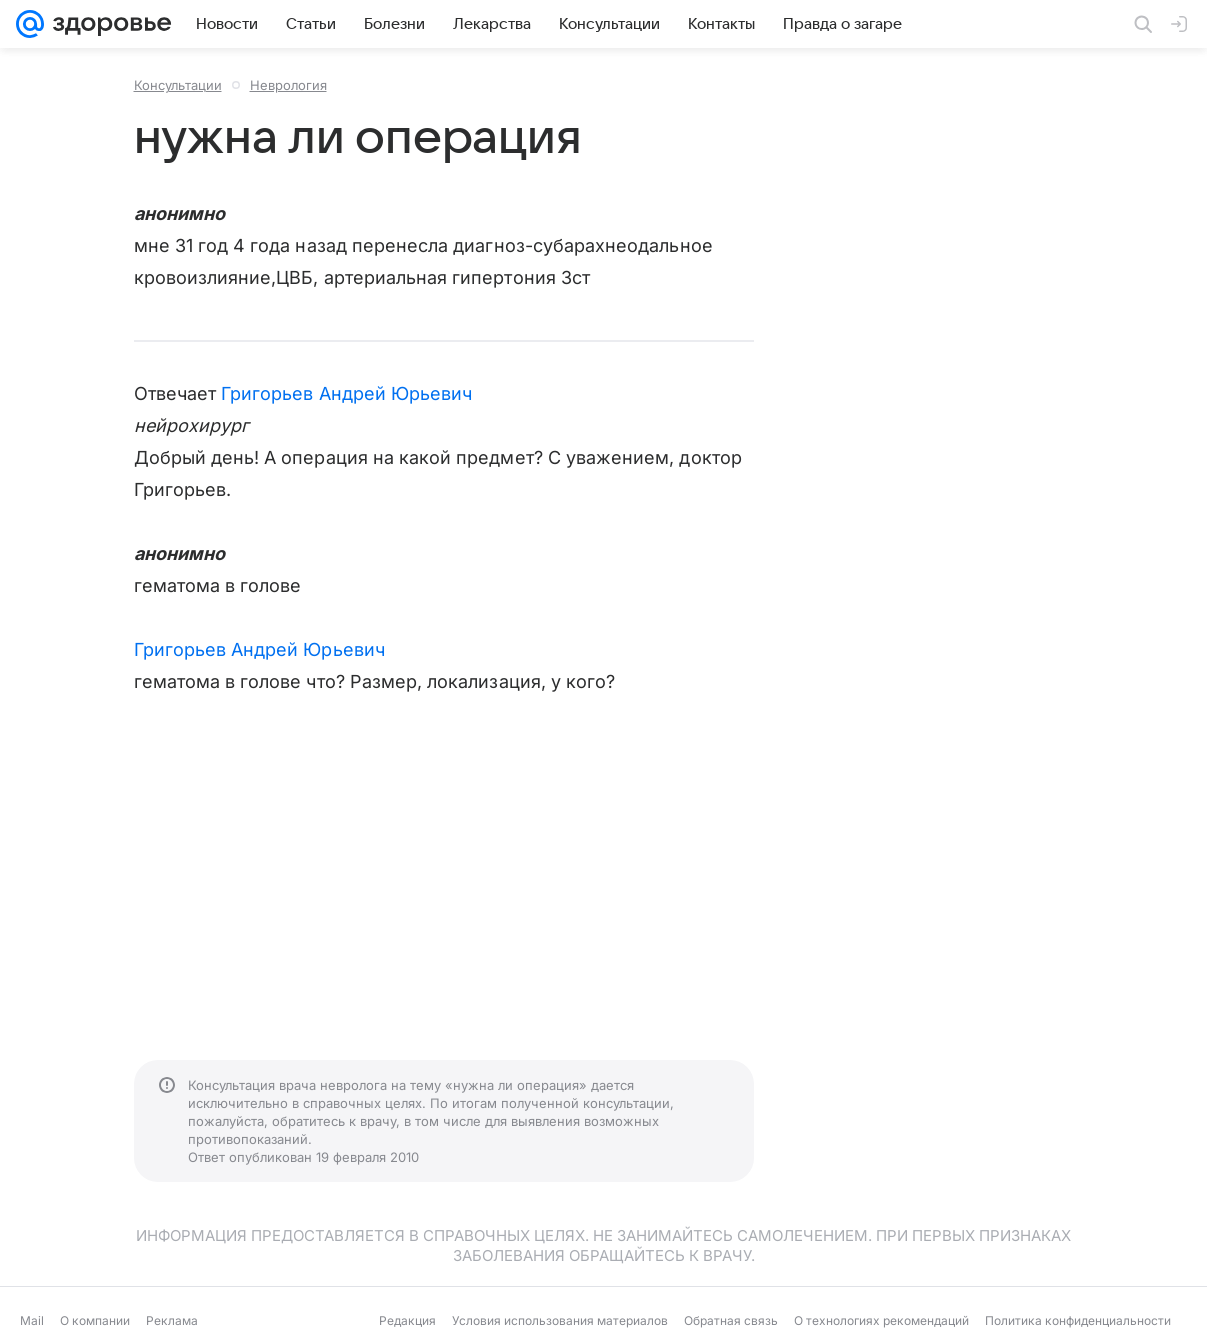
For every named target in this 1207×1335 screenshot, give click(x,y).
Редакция (407, 1320)
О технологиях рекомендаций (881, 1320)
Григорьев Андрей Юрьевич (346, 393)
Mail (32, 1320)
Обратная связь (731, 1320)
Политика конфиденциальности (1078, 1320)
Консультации (178, 85)
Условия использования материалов (560, 1320)
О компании (95, 1320)
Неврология (288, 85)
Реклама (172, 1320)
